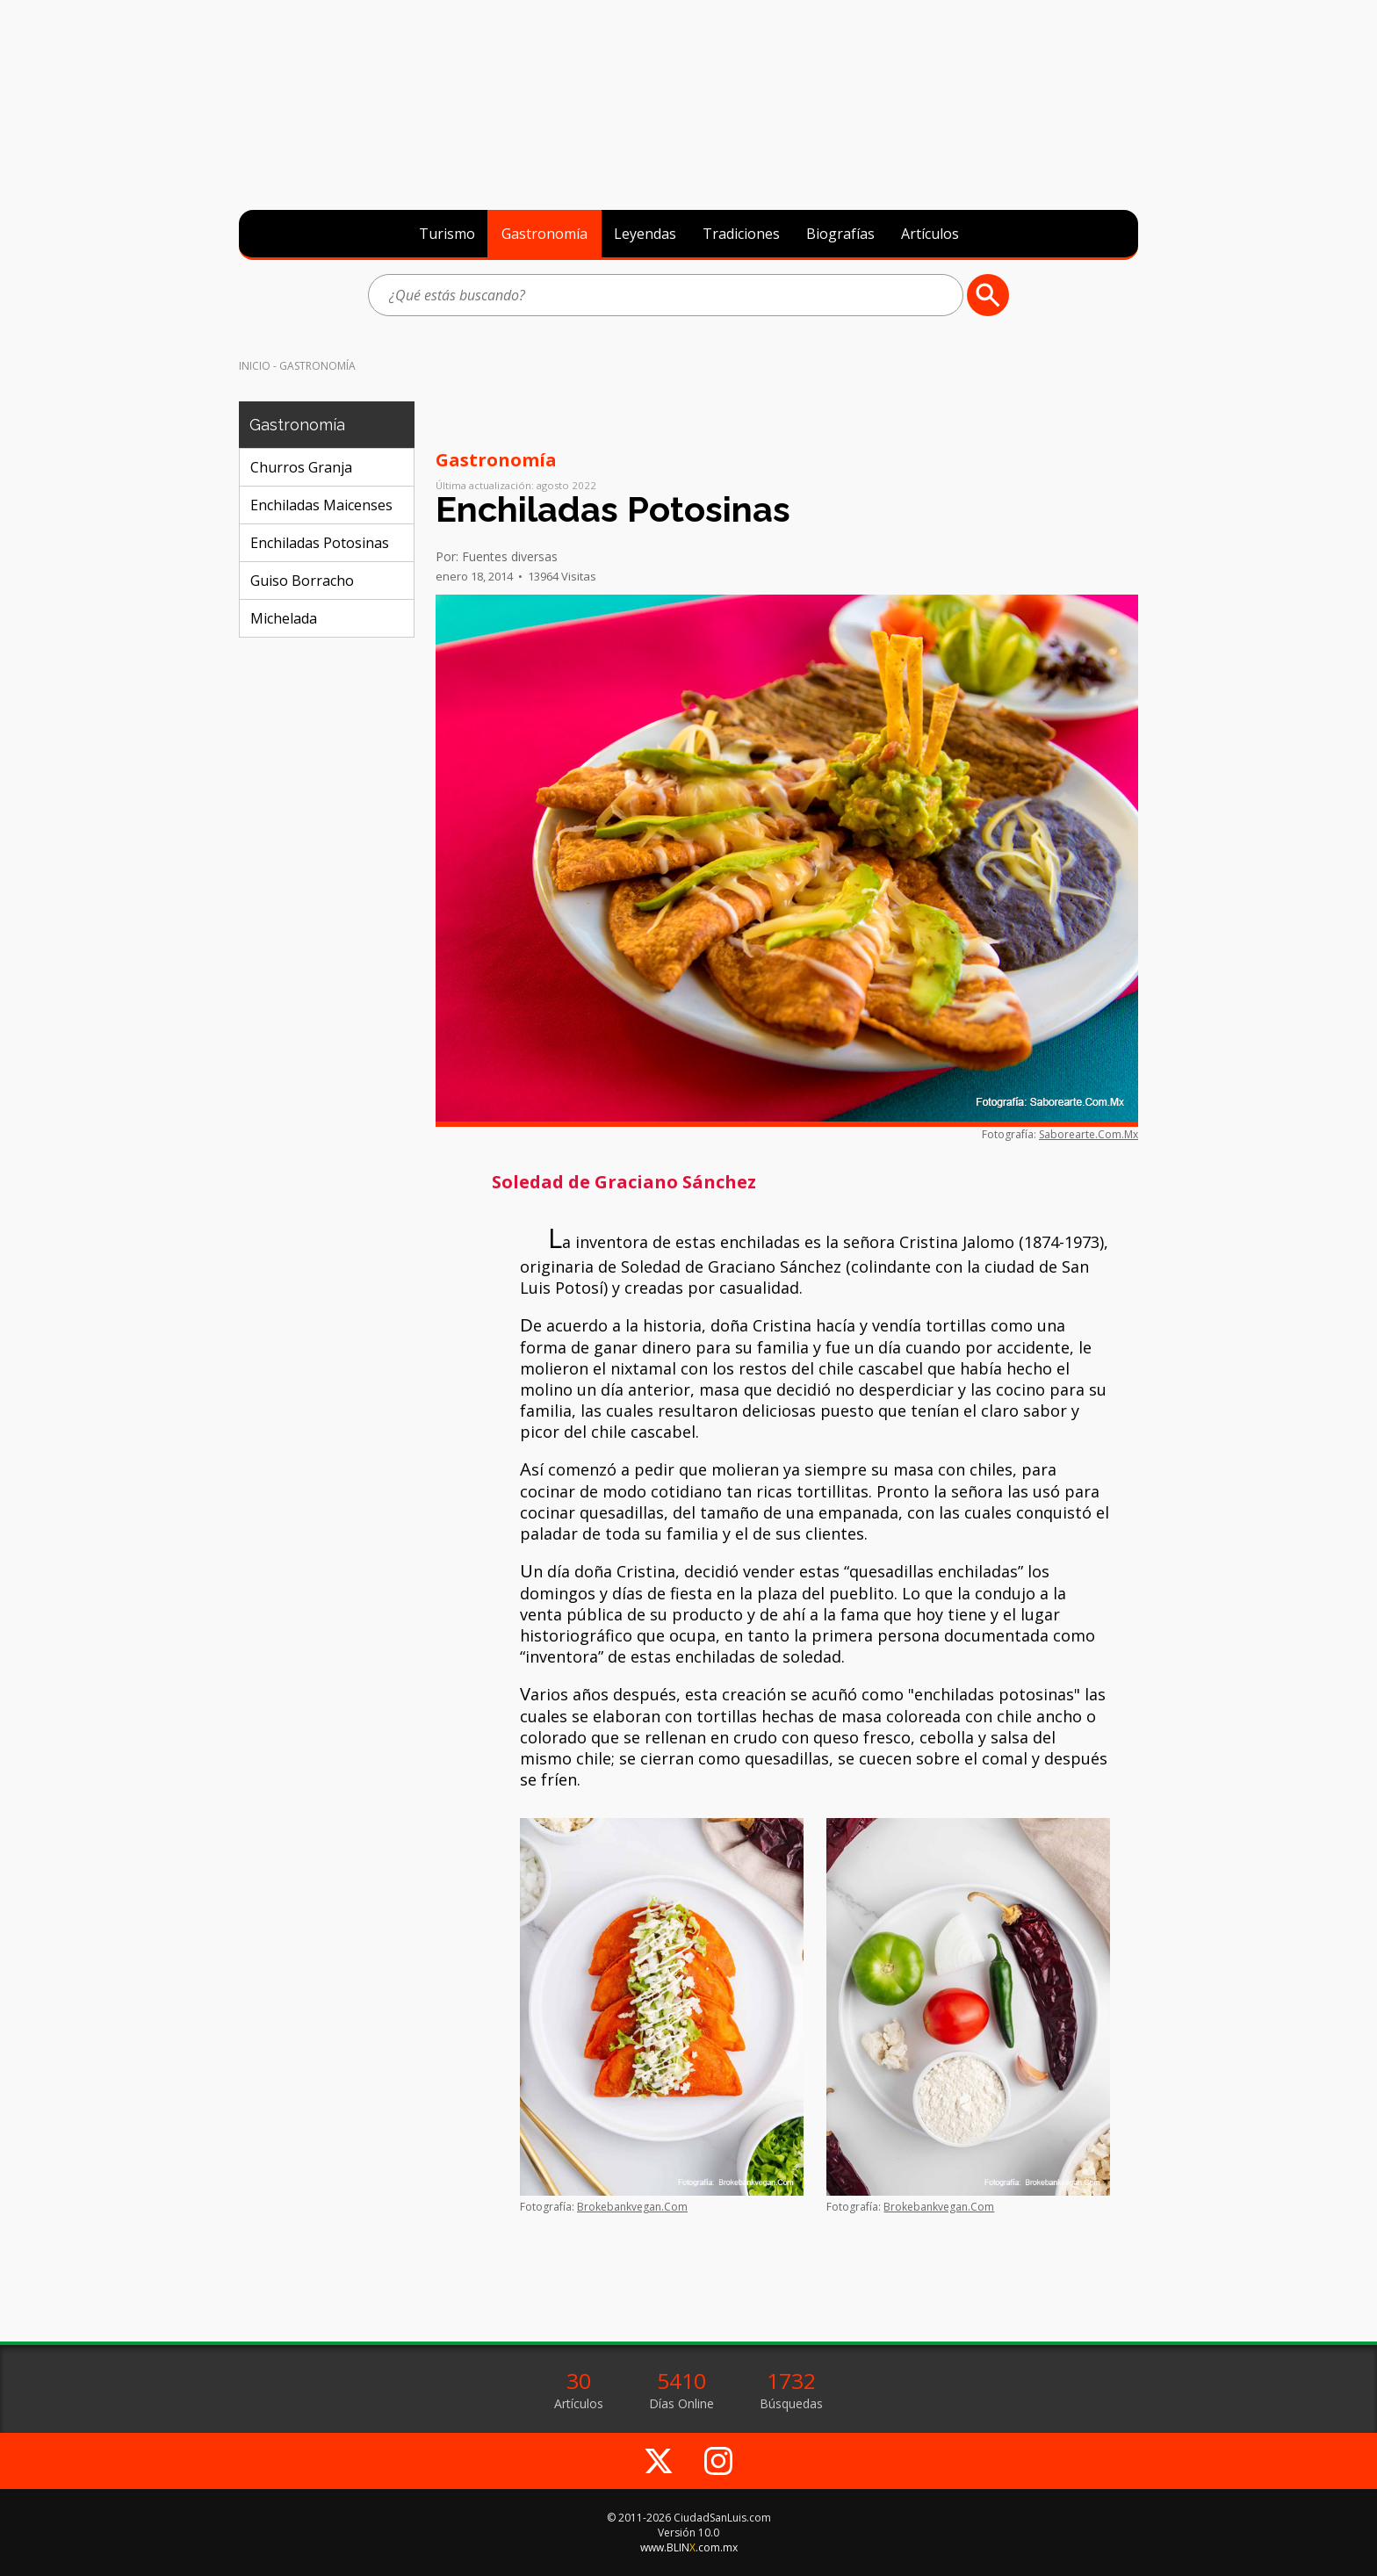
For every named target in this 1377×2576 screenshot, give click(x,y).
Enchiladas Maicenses (321, 505)
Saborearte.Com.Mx (1088, 1134)
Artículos (930, 233)
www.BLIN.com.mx (689, 2547)
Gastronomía (544, 233)
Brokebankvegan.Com (632, 2206)
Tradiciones (741, 233)
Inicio (254, 365)
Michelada (283, 618)
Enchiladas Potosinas (319, 542)
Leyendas (645, 233)
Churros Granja (301, 467)
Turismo (447, 233)
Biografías (840, 233)
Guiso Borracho (302, 580)
